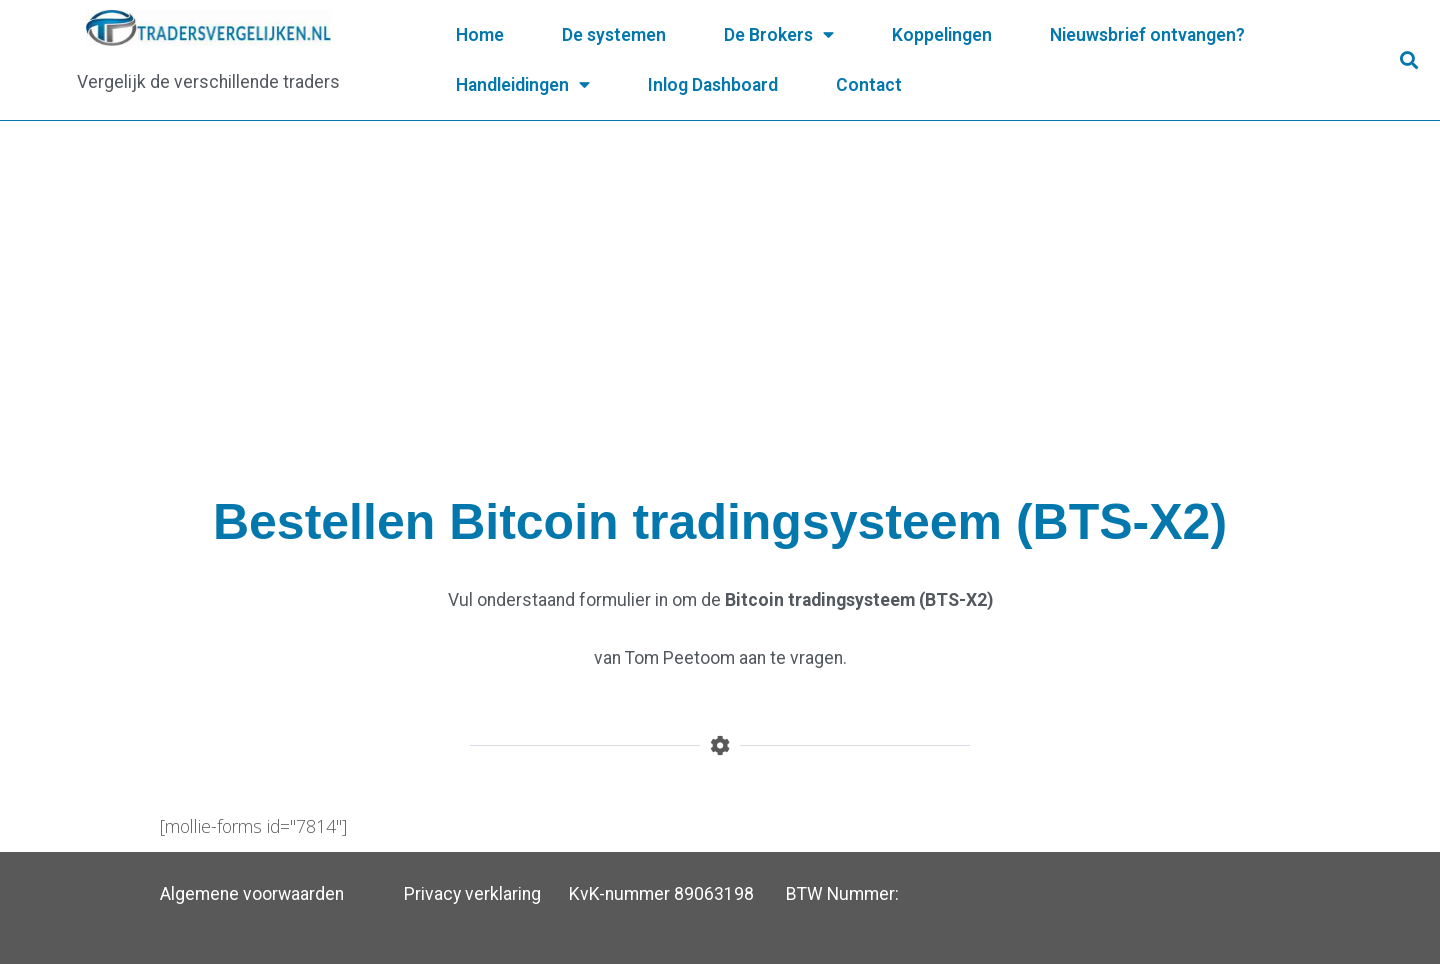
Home (480, 35)
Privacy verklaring (472, 894)
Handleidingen (523, 85)
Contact (869, 85)
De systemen (614, 35)
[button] (1408, 60)
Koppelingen (942, 35)
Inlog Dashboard (713, 85)
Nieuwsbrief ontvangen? (1147, 35)
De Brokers (779, 35)
